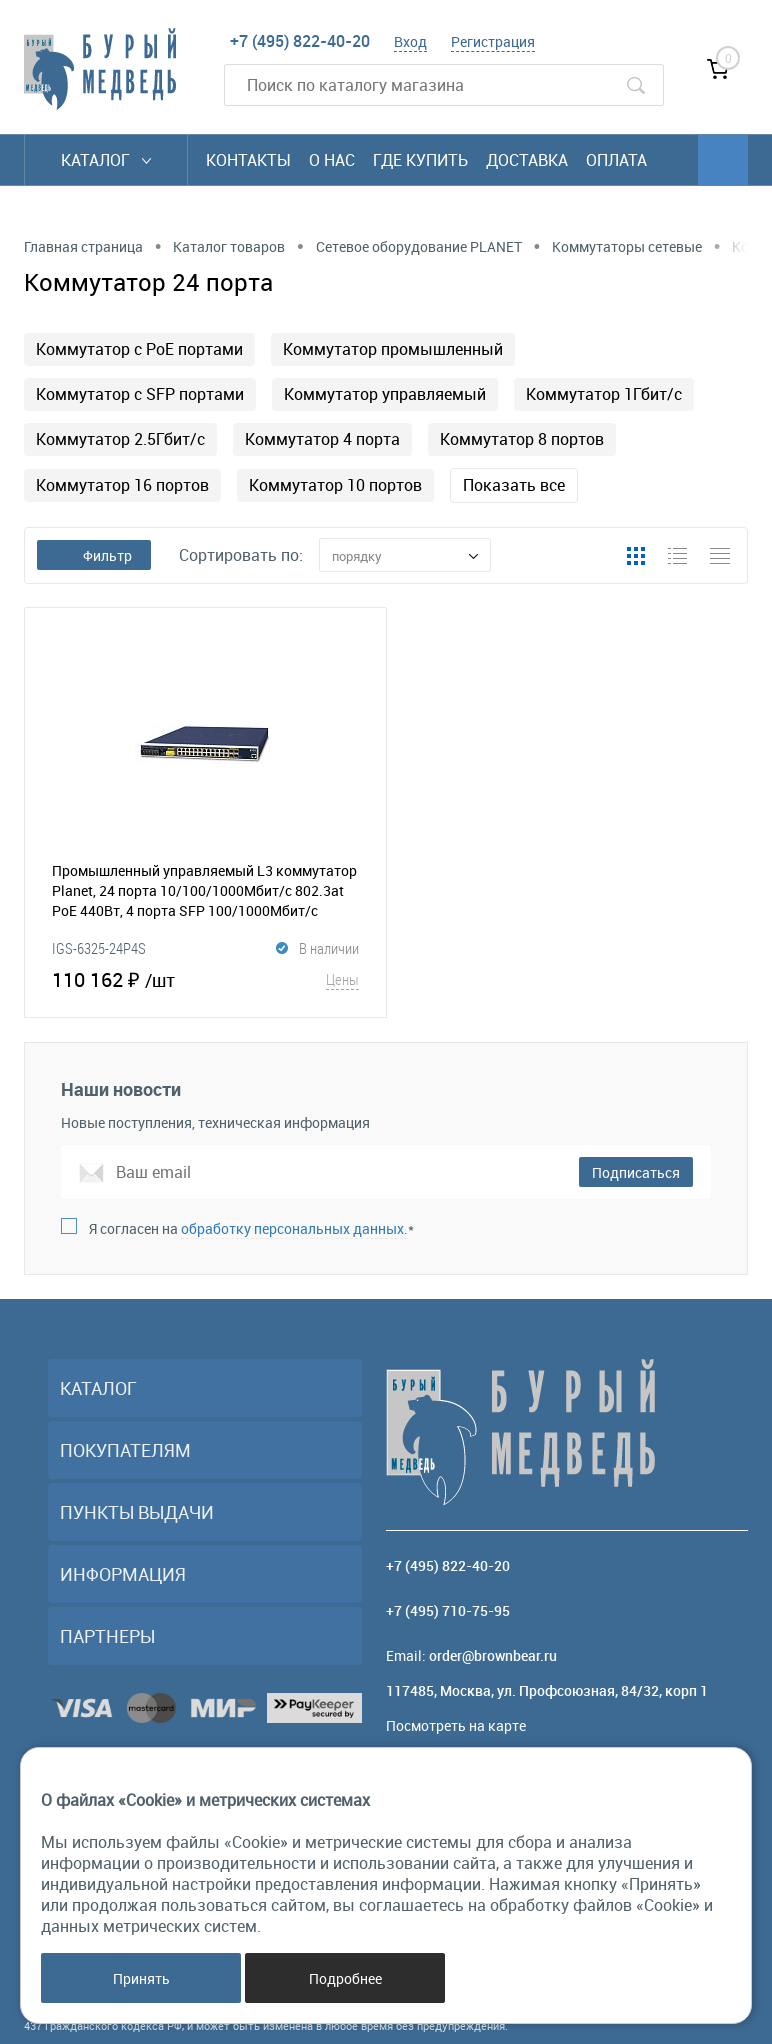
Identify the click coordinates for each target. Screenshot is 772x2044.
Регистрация (493, 41)
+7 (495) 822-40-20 (300, 41)
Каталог (106, 160)
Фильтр (94, 555)
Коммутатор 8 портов (522, 439)
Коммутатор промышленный (393, 349)
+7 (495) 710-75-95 (448, 1610)
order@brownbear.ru (493, 1655)
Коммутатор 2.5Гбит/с (120, 439)
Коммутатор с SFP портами (140, 394)
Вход (410, 41)
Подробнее (345, 1978)
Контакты (248, 160)
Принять (141, 1978)
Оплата (616, 160)
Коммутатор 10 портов (335, 485)
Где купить (420, 160)
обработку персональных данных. (294, 1228)
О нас (332, 160)
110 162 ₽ (205, 979)
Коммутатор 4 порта (322, 439)
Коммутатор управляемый (385, 394)
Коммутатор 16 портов (122, 485)
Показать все (514, 485)
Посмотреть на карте (456, 1725)
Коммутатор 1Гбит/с (604, 394)
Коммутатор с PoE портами (139, 349)
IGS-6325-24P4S (99, 948)
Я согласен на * (251, 1228)
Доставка (527, 160)
